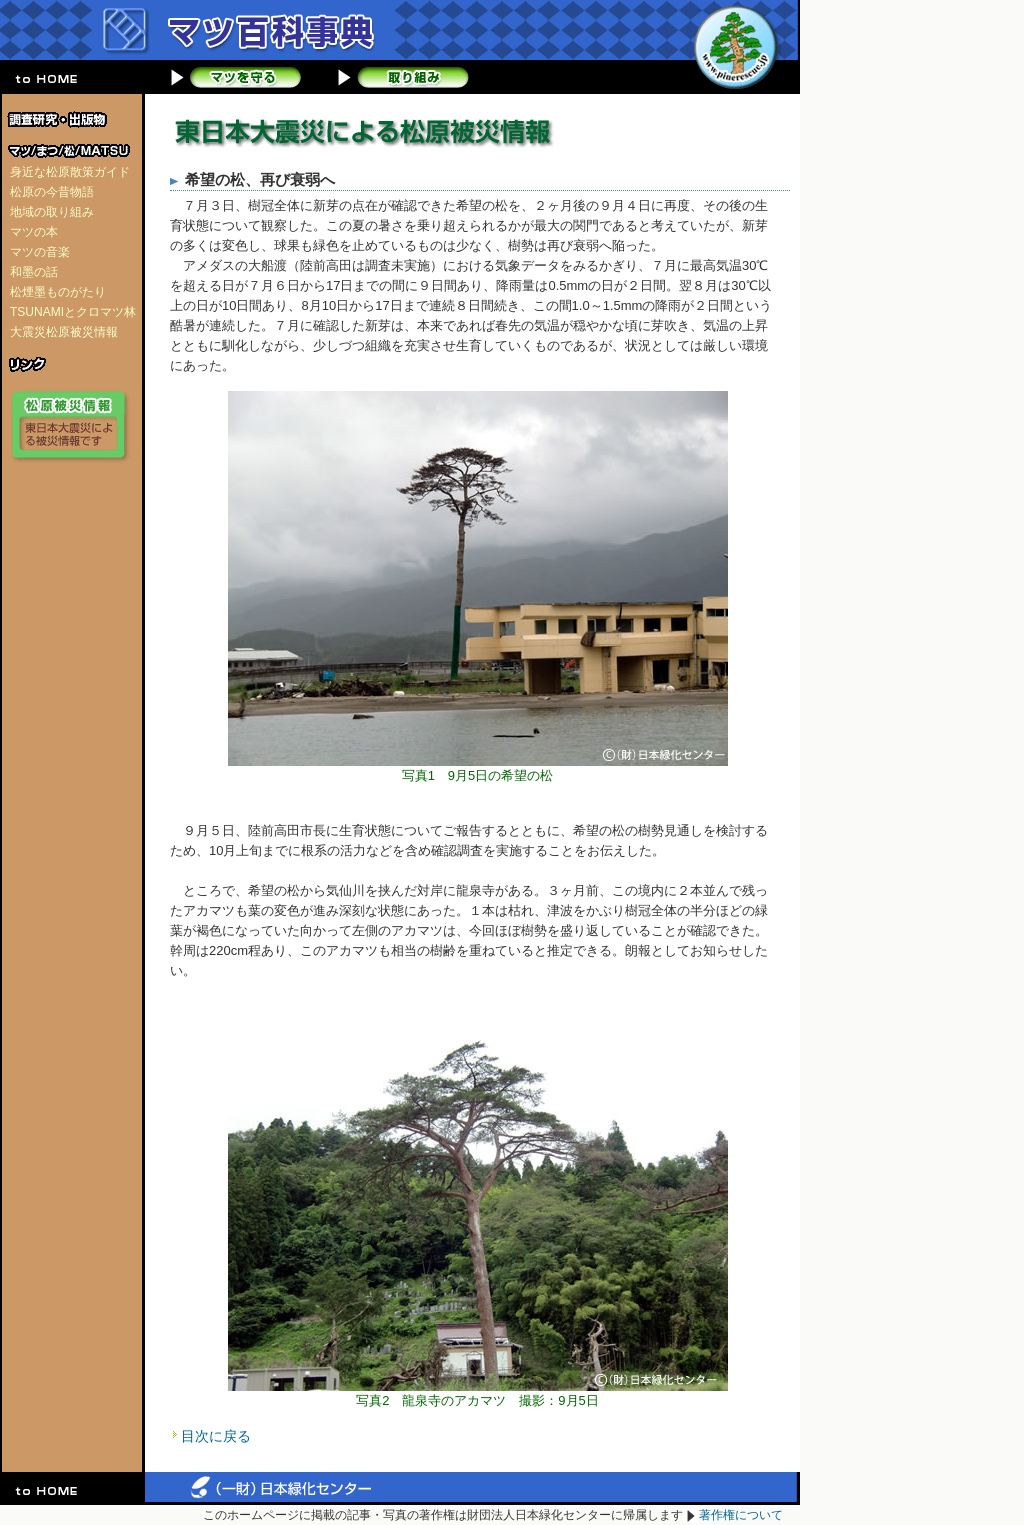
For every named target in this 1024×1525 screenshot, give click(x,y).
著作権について (741, 1515)
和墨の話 (34, 272)
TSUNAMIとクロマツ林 (73, 312)
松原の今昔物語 (52, 192)
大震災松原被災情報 (64, 332)
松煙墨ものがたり (58, 292)
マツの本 (34, 232)
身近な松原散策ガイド (70, 172)
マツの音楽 (40, 252)
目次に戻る (216, 1436)
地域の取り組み (52, 212)
